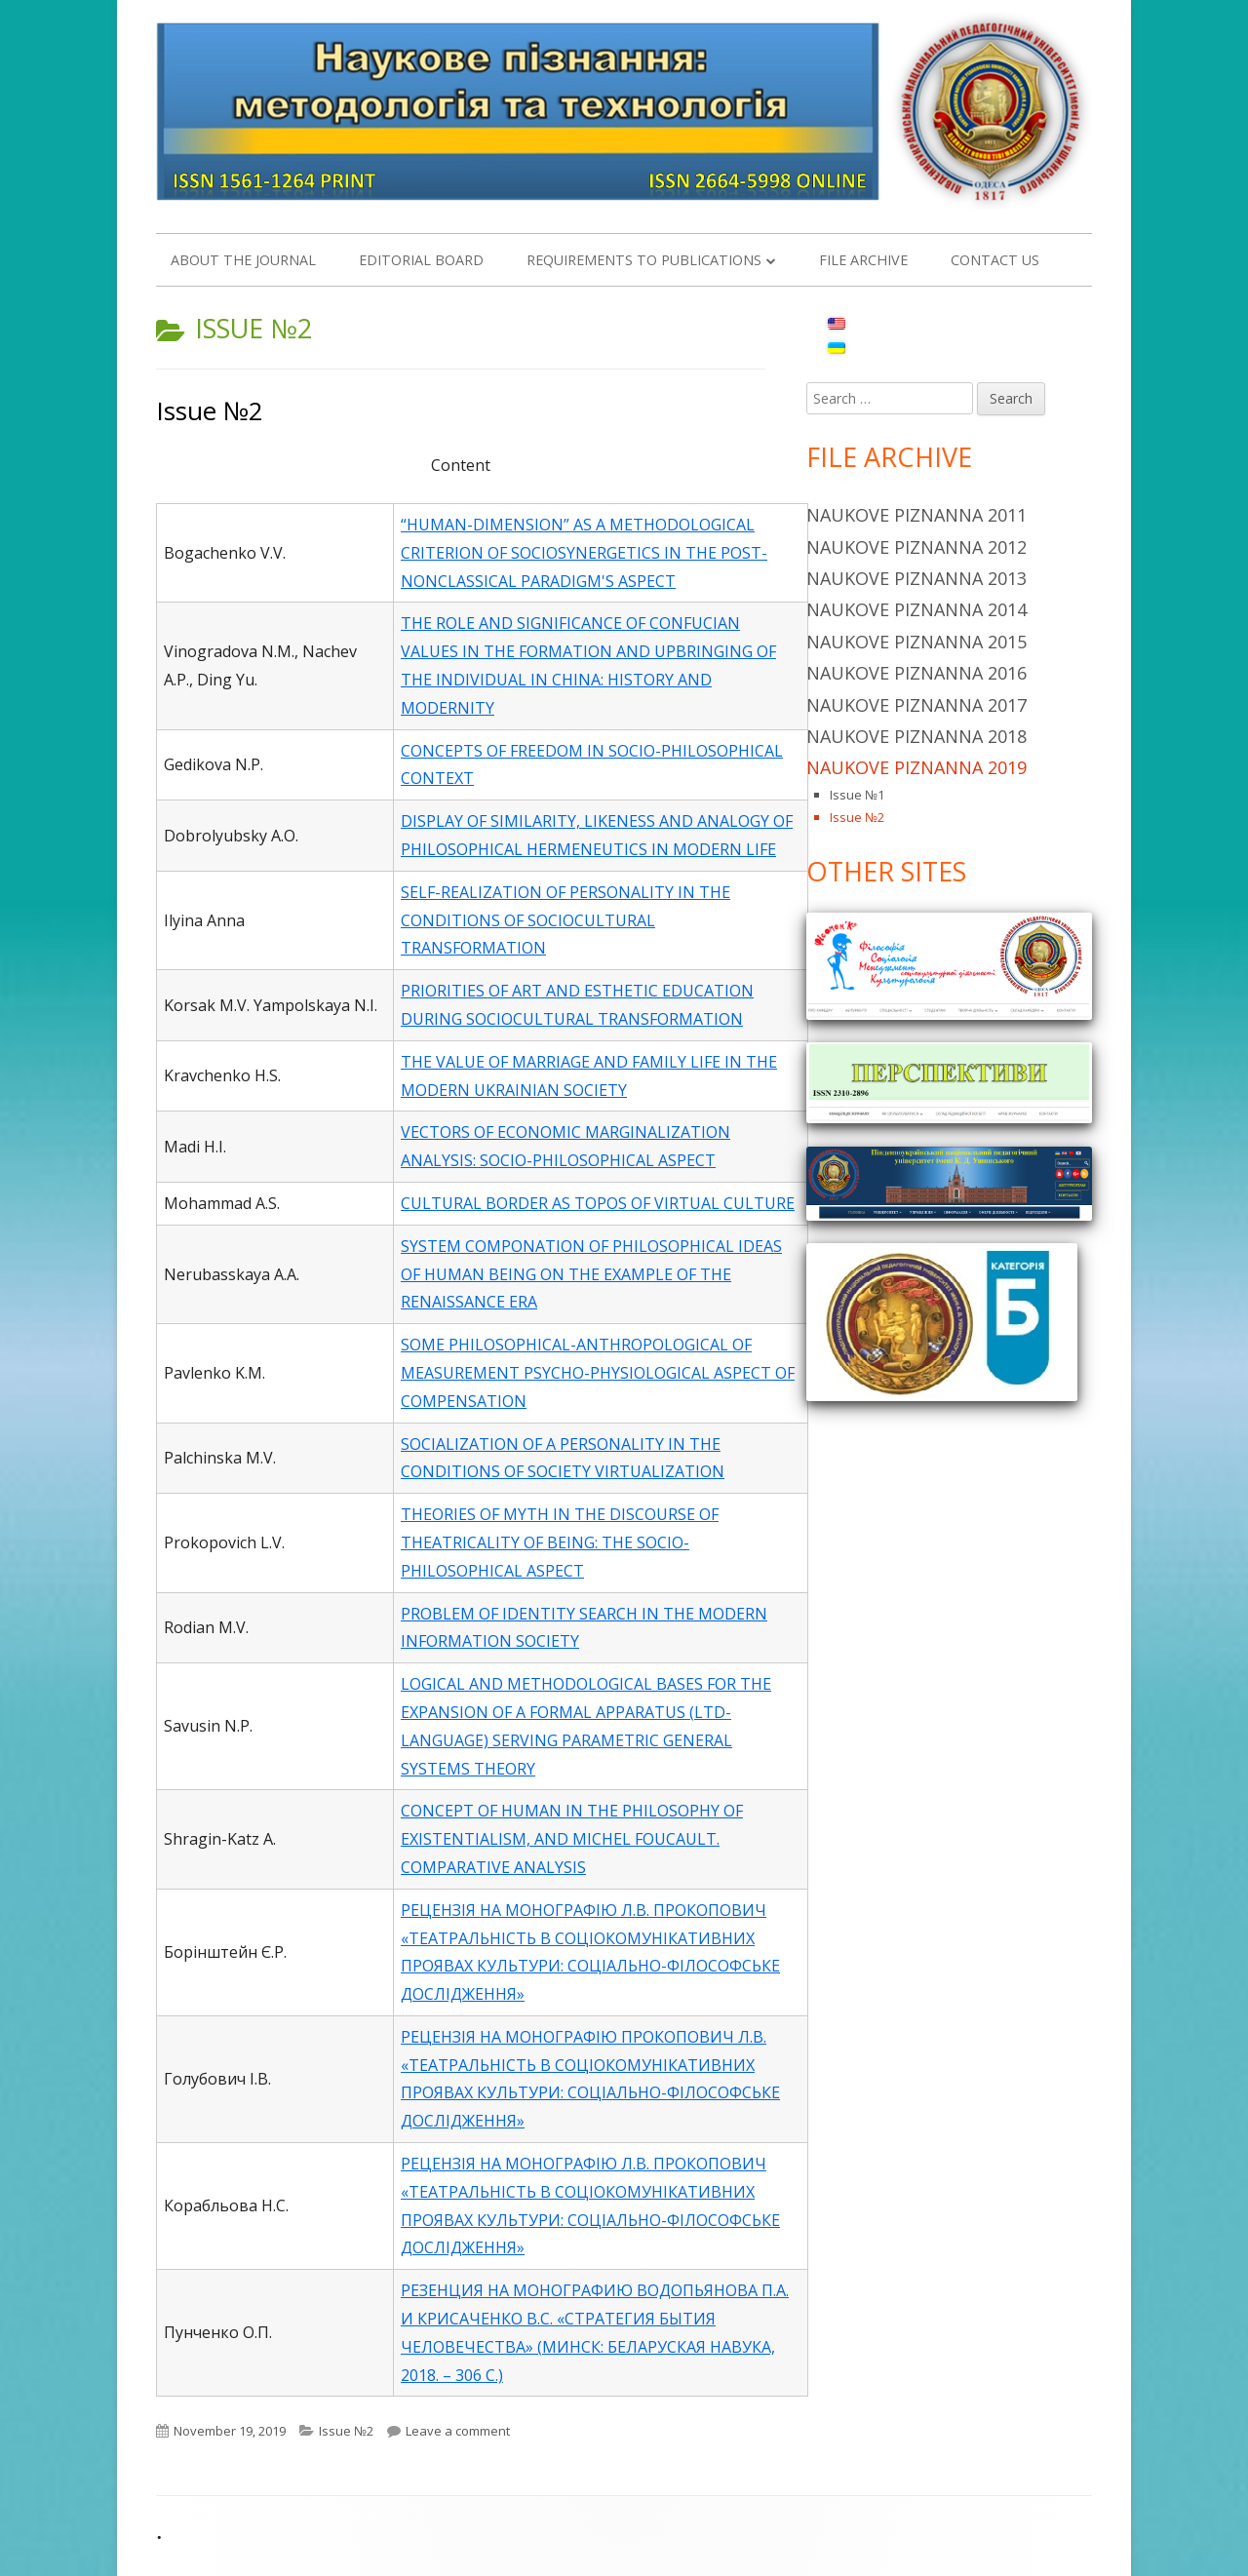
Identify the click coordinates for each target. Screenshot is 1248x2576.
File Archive (863, 260)
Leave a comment (458, 2430)
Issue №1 (857, 794)
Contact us (995, 260)
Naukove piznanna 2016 (916, 672)
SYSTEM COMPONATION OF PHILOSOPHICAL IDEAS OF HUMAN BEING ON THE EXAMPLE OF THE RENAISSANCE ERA (591, 1274)
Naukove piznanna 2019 (916, 767)
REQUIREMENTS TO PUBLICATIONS (643, 260)
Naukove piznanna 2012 (916, 547)
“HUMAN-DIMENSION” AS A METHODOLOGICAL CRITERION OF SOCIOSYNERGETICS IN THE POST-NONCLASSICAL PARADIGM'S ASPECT (584, 553)
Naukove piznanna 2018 (916, 736)
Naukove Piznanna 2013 (916, 578)
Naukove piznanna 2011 (916, 515)
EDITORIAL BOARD (421, 260)
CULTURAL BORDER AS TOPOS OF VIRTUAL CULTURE (598, 1203)
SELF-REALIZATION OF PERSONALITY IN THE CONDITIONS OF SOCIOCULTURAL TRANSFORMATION (565, 920)
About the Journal (243, 260)
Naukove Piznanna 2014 (916, 609)
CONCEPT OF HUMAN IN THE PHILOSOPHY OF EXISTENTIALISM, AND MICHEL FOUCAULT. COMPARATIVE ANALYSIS (572, 1839)
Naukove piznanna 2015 (916, 641)
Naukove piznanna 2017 (916, 705)
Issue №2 (209, 410)
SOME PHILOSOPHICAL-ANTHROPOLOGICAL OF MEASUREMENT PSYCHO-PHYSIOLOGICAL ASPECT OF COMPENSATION (598, 1373)
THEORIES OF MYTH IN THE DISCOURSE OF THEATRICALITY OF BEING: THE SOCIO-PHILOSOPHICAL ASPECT (560, 1542)
